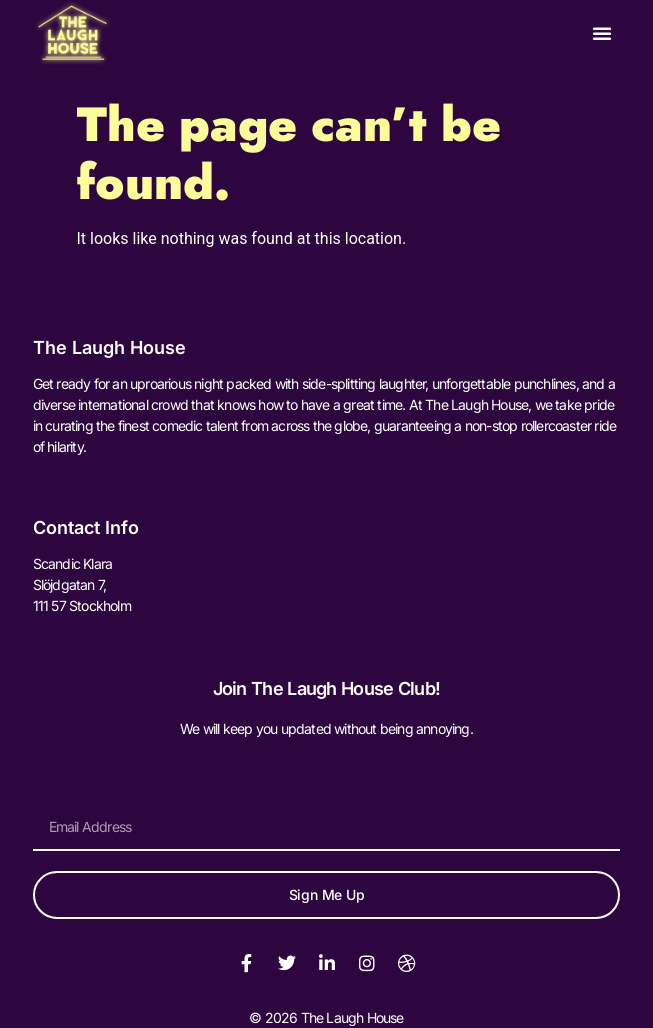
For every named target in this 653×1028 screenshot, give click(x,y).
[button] (602, 33)
